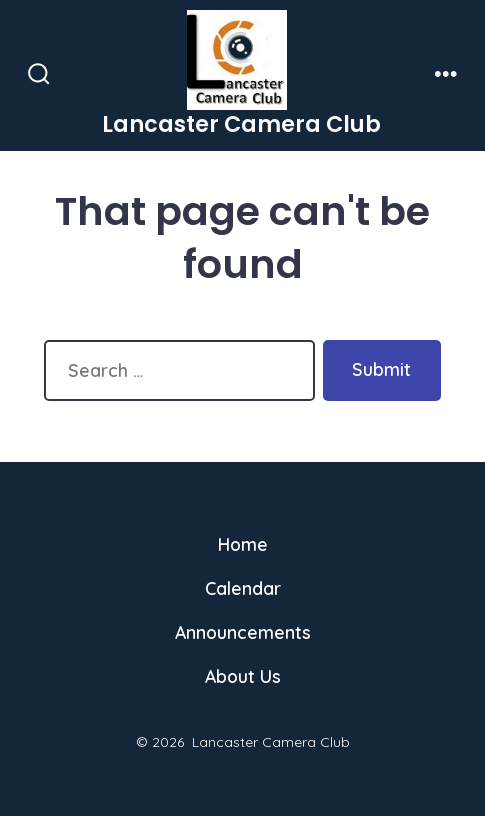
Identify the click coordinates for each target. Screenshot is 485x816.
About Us (243, 676)
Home (243, 544)
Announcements (243, 632)
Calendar (243, 588)
